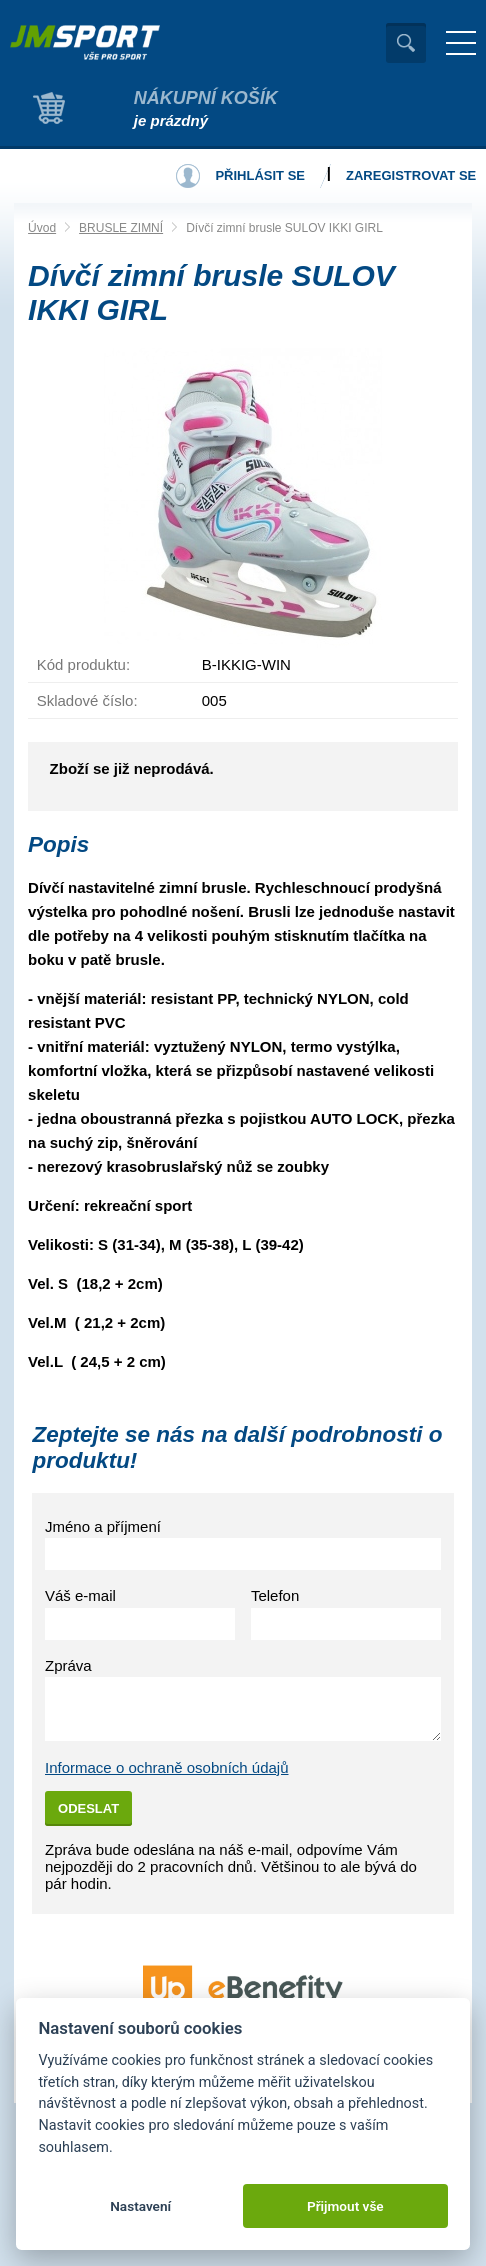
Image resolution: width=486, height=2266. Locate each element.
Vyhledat (406, 43)
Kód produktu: (83, 664)
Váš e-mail (80, 1595)
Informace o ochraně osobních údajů (167, 1767)
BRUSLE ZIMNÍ (121, 228)
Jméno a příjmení (103, 1526)
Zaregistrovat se (411, 175)
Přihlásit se (260, 175)
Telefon (275, 1595)
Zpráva (68, 1665)
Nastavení (140, 2206)
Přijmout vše (345, 2206)
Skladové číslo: (87, 700)
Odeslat (88, 1808)
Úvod (42, 228)
